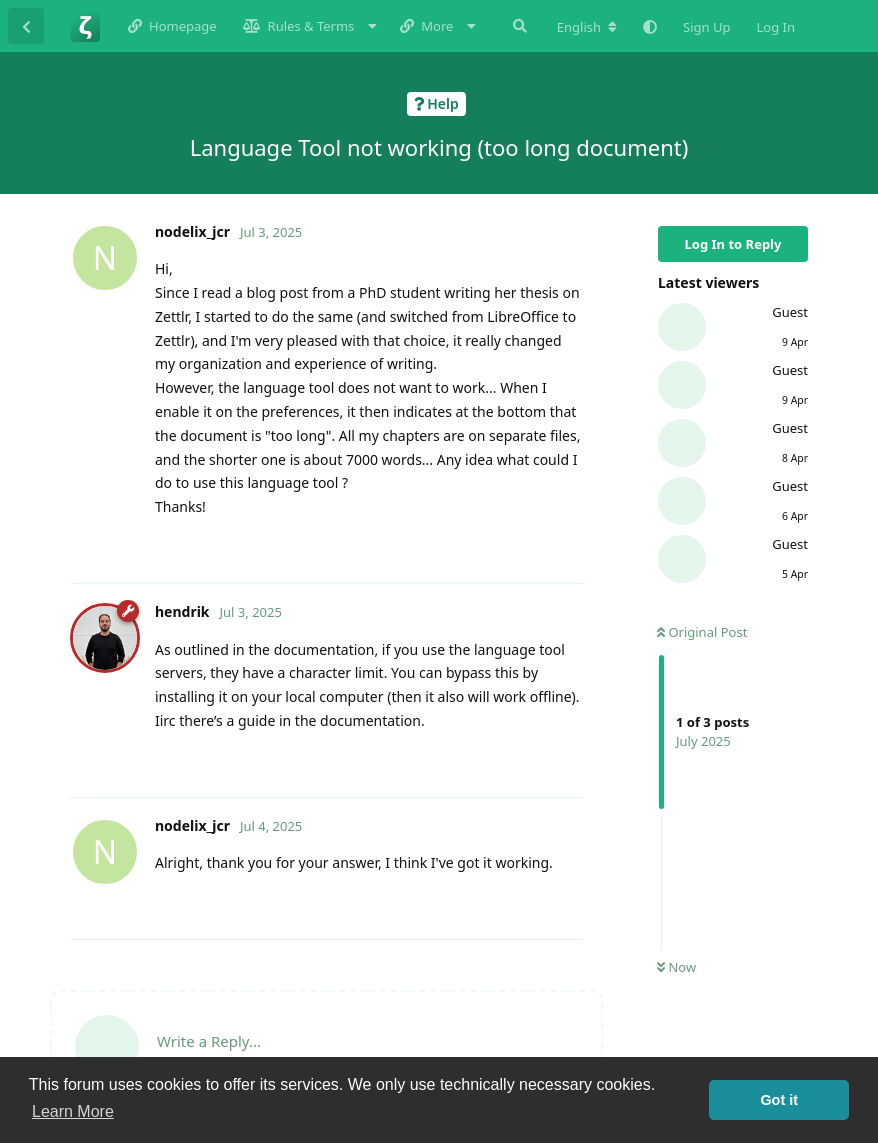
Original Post (702, 632)
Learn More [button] (73, 1111)
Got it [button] (779, 1100)
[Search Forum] (518, 26)
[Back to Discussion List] (26, 26)
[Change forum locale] (587, 27)
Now (676, 967)
